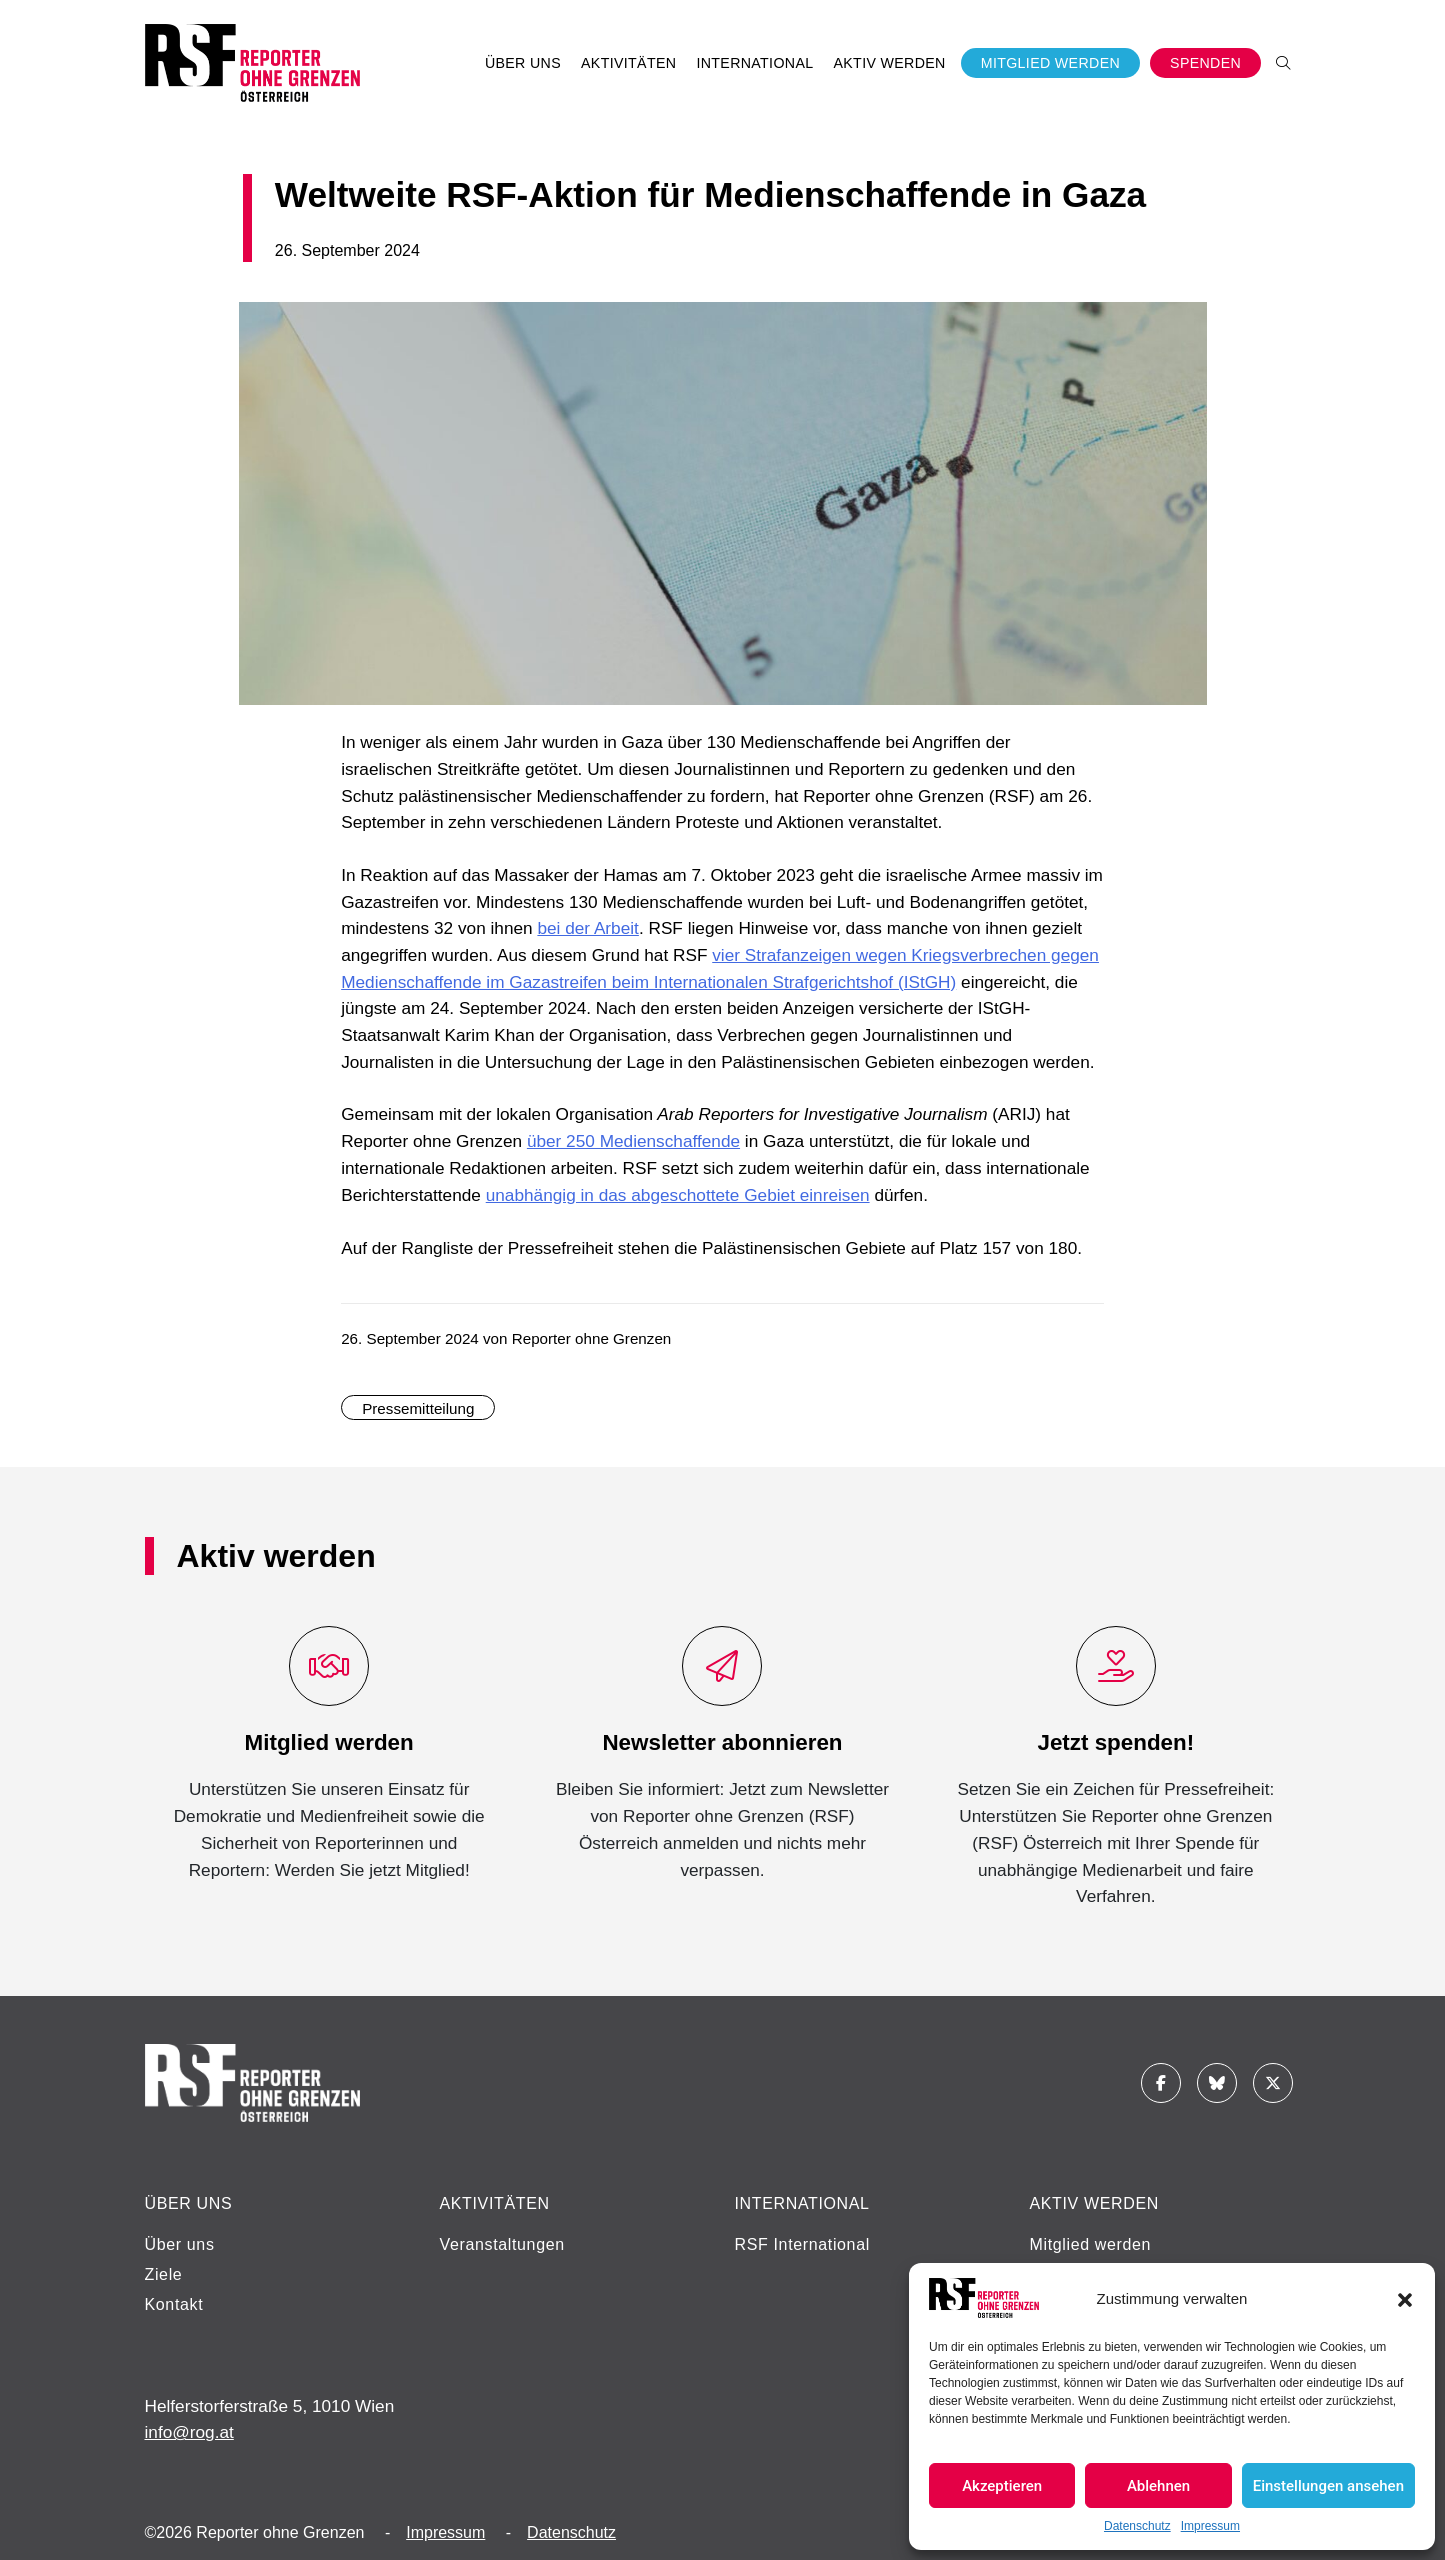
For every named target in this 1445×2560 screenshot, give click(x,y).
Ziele (164, 2274)
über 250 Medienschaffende (633, 1141)
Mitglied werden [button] (1050, 63)
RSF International (802, 2244)
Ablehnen (1158, 2486)
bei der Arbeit (587, 928)
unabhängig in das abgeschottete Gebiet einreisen (678, 1195)
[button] (1405, 2298)
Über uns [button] (523, 63)
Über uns (180, 2244)
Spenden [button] (1205, 63)
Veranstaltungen (502, 2244)
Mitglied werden (1091, 2244)
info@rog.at (189, 2432)
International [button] (754, 63)
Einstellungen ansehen (1328, 2486)
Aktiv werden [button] (889, 63)
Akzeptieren (1002, 2486)
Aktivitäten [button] (628, 63)
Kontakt (174, 2304)
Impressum (1210, 2526)
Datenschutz (1137, 2526)
